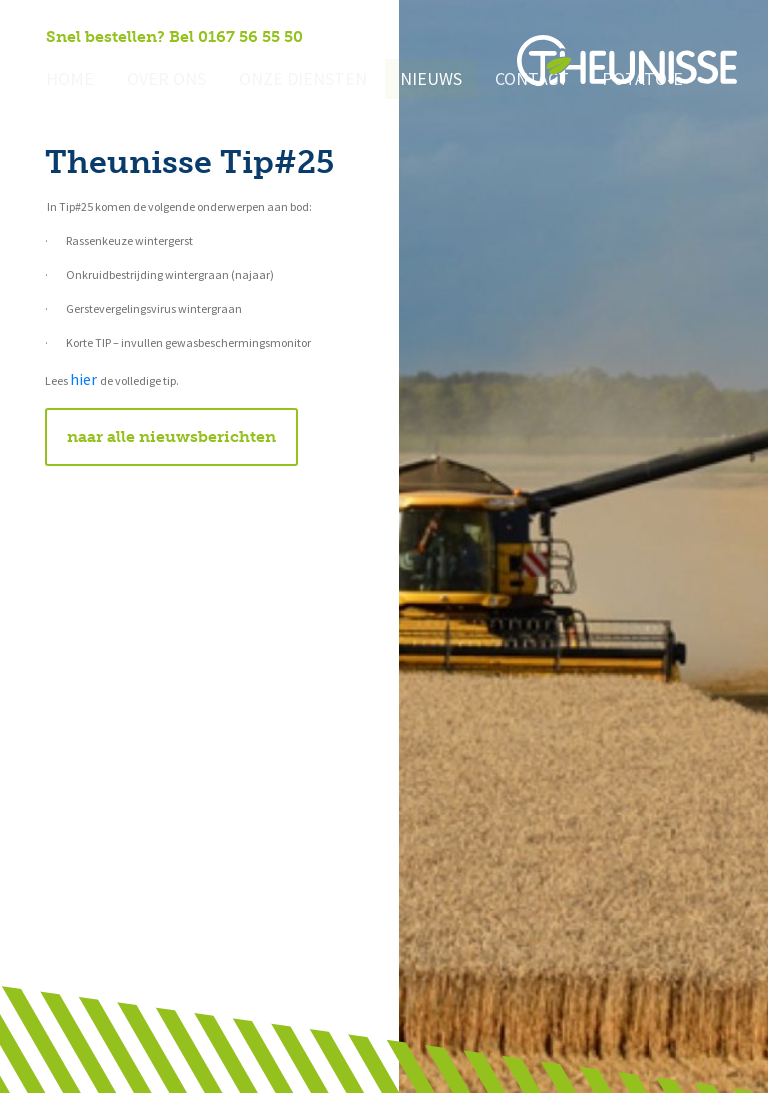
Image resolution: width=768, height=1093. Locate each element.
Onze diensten (284, 80)
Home (67, 80)
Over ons (157, 80)
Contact (498, 80)
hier (85, 379)
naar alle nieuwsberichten (171, 436)
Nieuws (403, 80)
